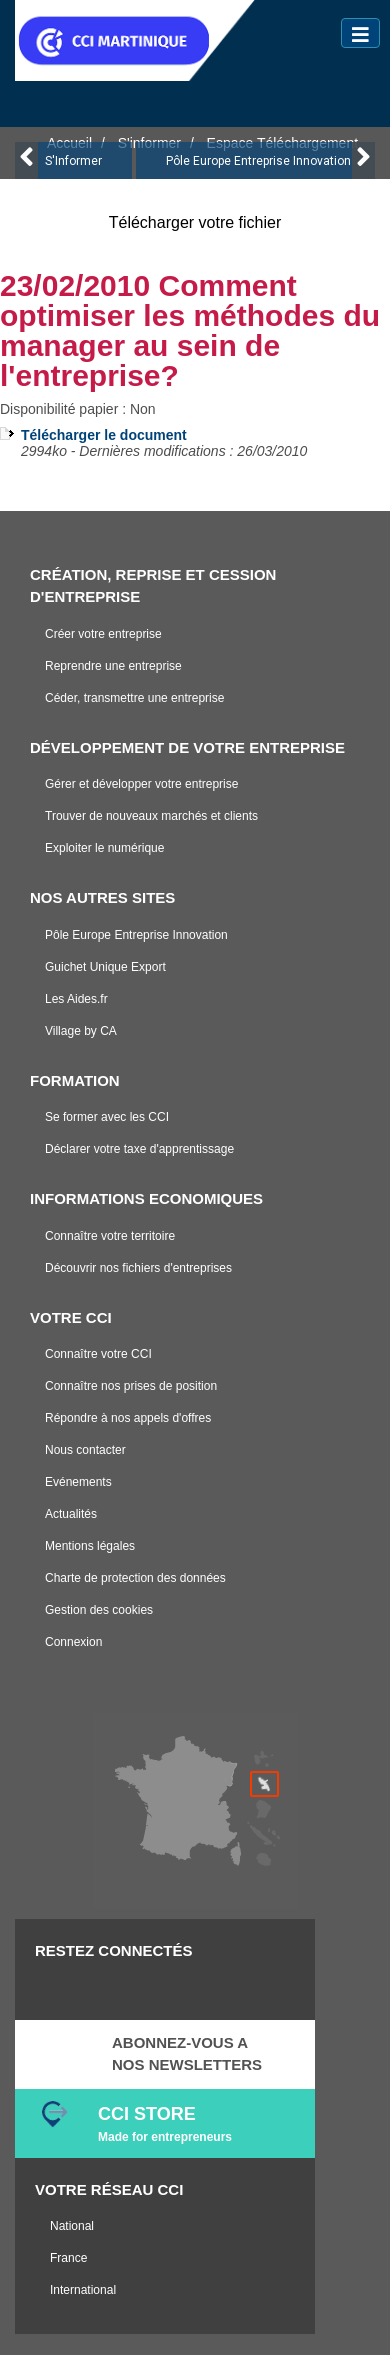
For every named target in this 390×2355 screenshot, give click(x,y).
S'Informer (73, 161)
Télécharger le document (104, 435)
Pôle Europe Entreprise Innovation (258, 161)
